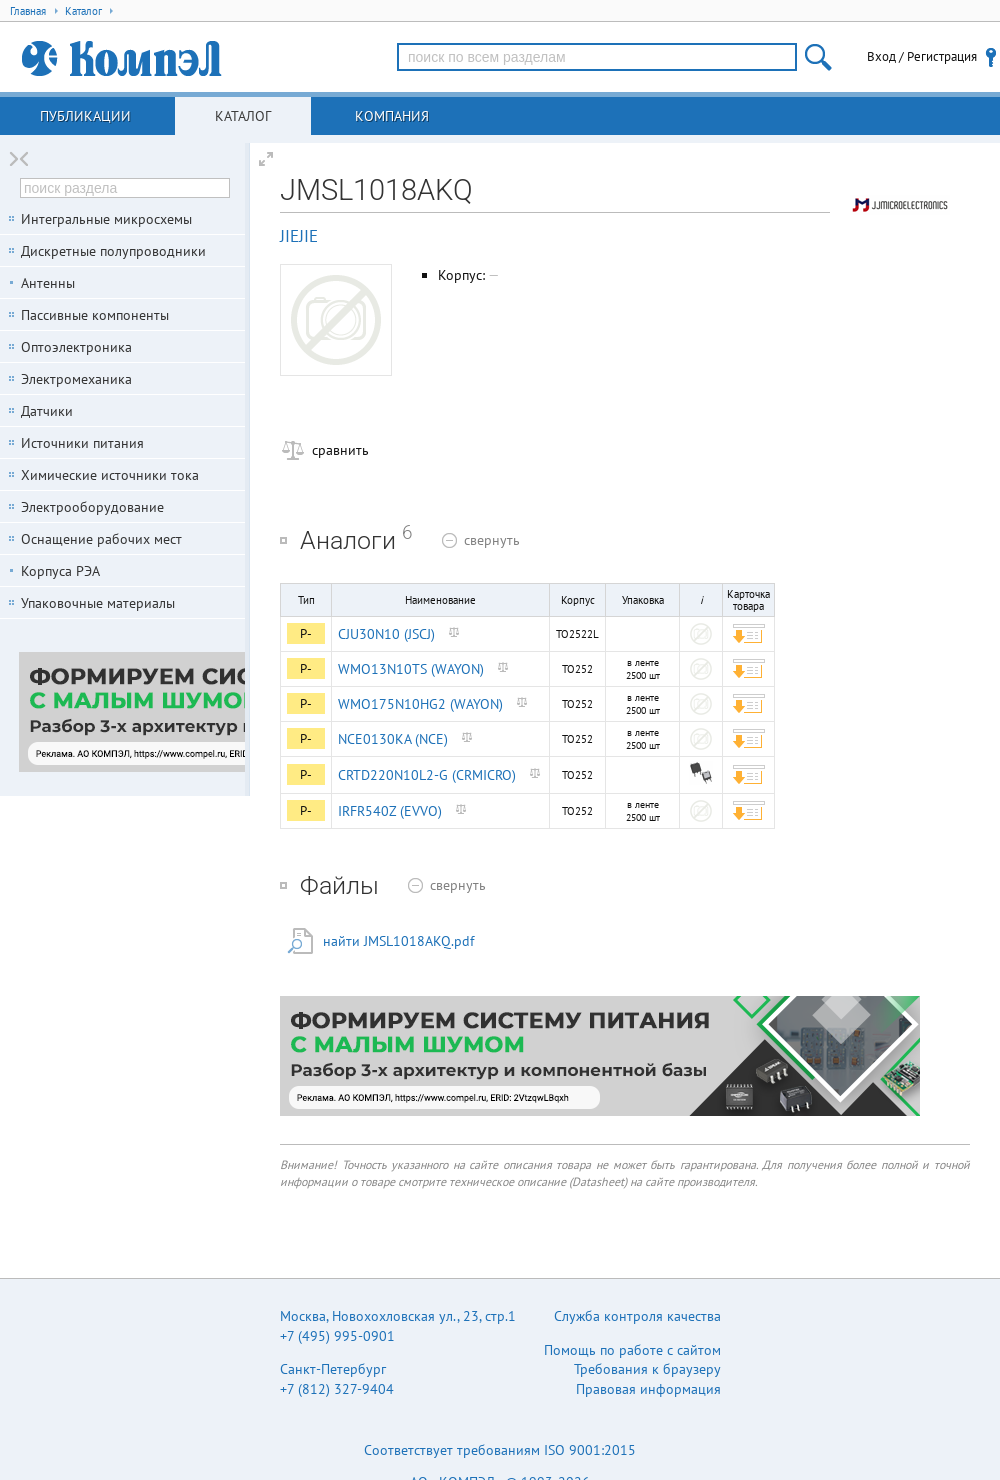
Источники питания (82, 443)
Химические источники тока (110, 475)
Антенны (48, 283)
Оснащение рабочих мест (101, 539)
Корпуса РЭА (60, 571)
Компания (392, 116)
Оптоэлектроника (76, 347)
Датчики (47, 411)
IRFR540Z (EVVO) (390, 811)
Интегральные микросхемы (106, 219)
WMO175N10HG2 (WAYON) (420, 704)
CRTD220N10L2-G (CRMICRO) (427, 775)
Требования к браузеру (647, 1369)
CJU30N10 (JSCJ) (386, 634)
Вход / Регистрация (922, 56)
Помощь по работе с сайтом (632, 1350)
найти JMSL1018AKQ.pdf (398, 941)
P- (306, 633)
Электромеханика (76, 379)
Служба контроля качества (637, 1316)
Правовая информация (648, 1389)
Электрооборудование (92, 507)
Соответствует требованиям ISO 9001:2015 (500, 1450)
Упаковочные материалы (98, 603)
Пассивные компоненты (95, 315)
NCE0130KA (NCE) (393, 739)
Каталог (243, 116)
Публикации (85, 116)
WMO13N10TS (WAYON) (411, 669)
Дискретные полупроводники (113, 251)
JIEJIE (299, 236)
